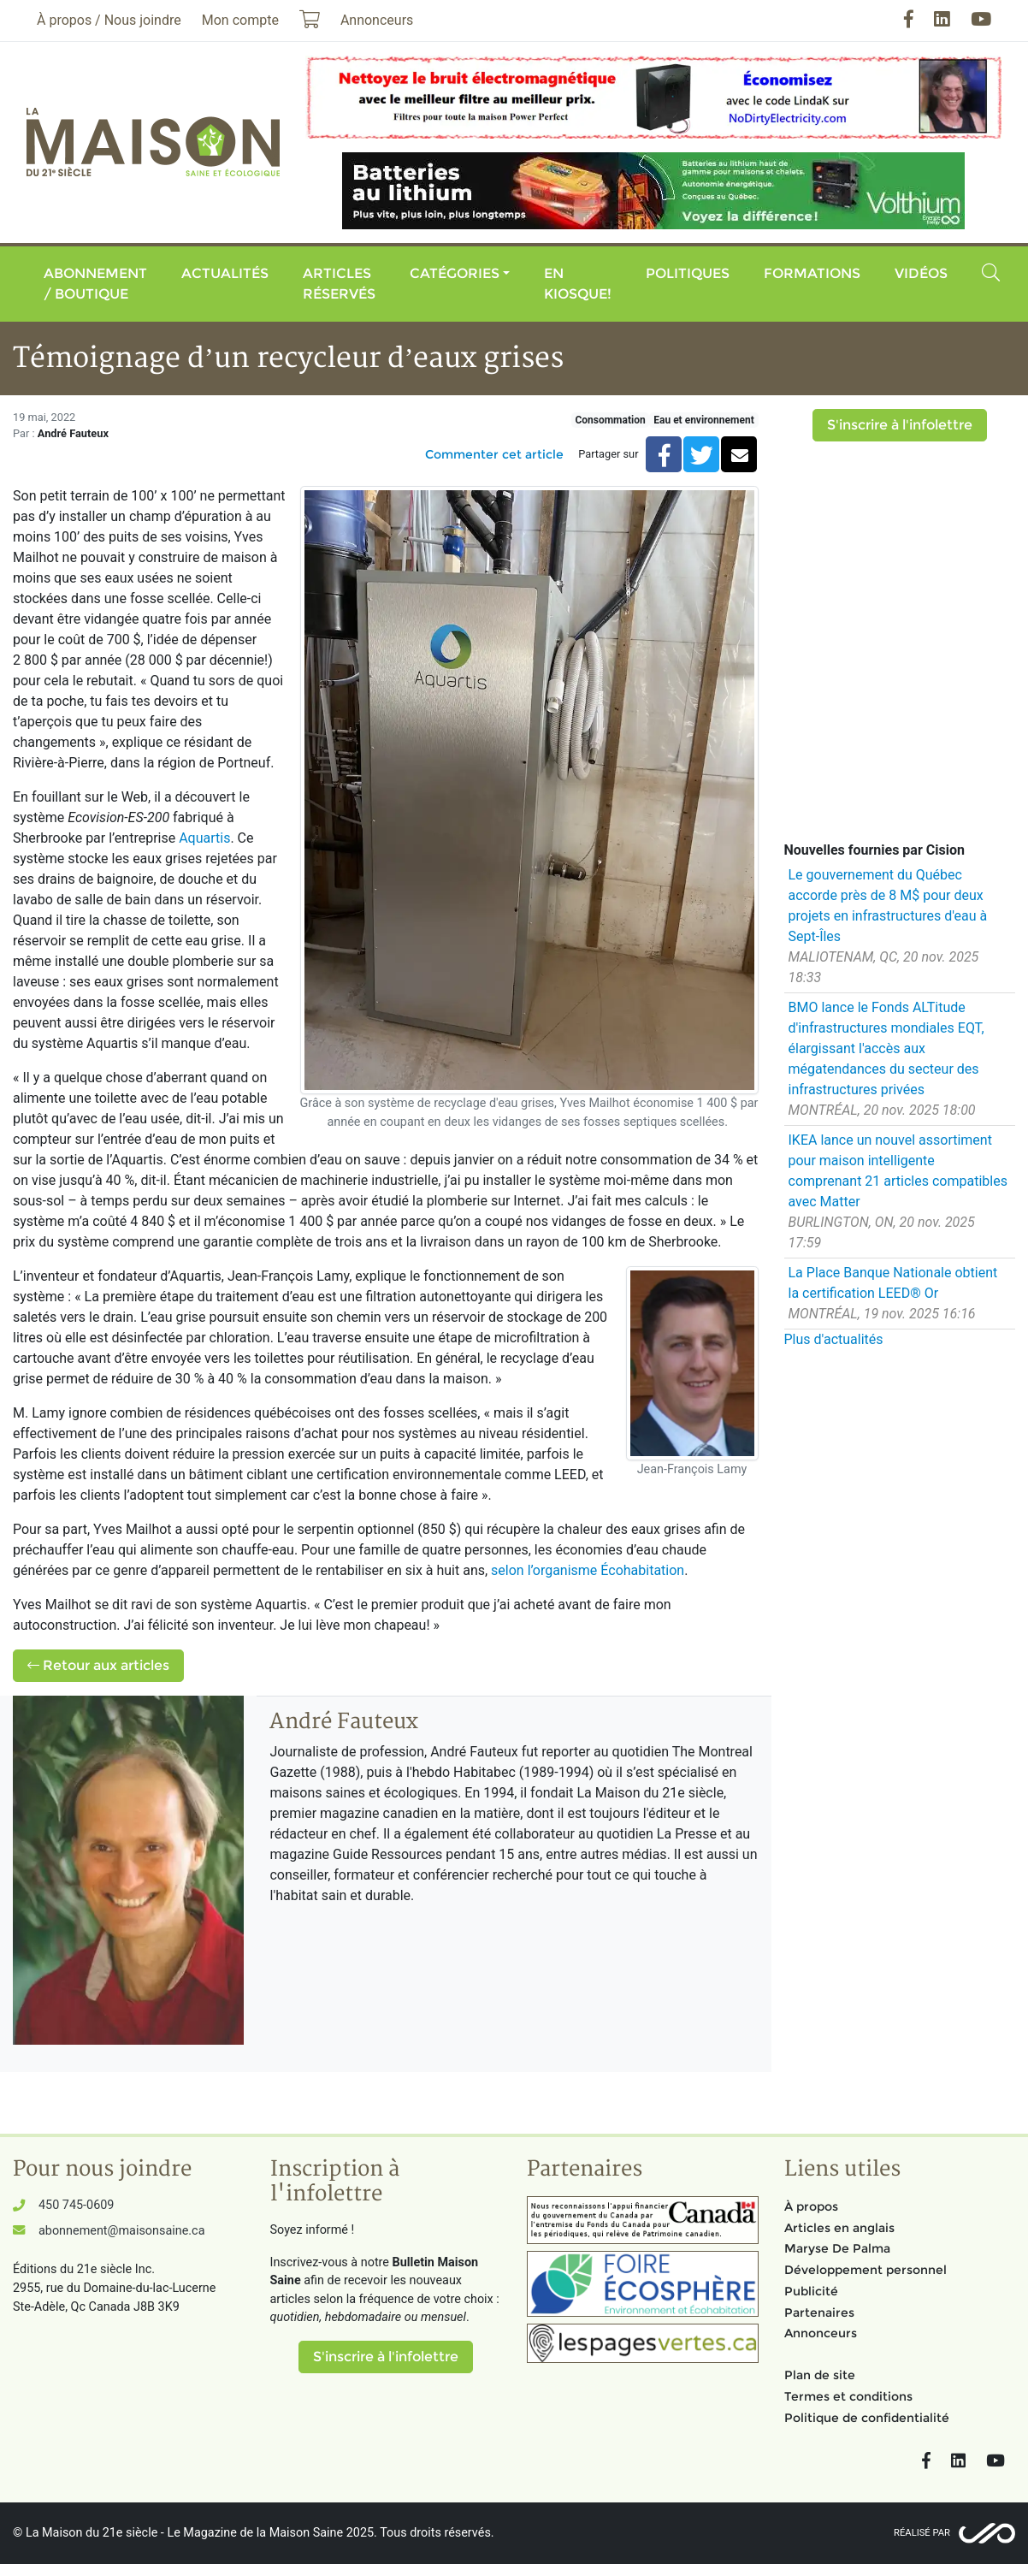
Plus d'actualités (833, 1339)
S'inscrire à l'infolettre (899, 425)
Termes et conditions (848, 2396)
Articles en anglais (839, 2227)
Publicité (811, 2291)
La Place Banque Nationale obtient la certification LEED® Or (893, 1282)
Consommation (610, 420)
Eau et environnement (703, 420)
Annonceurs (820, 2333)
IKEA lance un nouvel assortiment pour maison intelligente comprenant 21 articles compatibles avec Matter (898, 1171)
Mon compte (240, 20)
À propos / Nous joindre (109, 20)
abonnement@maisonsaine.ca (121, 2231)
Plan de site (819, 2375)
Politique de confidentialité (866, 2417)
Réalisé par (922, 2532)
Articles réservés (339, 283)
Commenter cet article (494, 454)
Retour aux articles (98, 1665)
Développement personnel (865, 2269)
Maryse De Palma (837, 2248)
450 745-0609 (76, 2205)
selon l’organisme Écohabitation (587, 1570)
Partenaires (819, 2312)
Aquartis (204, 838)
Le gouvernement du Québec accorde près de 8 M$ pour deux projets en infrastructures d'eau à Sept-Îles (888, 906)
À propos (811, 2206)
